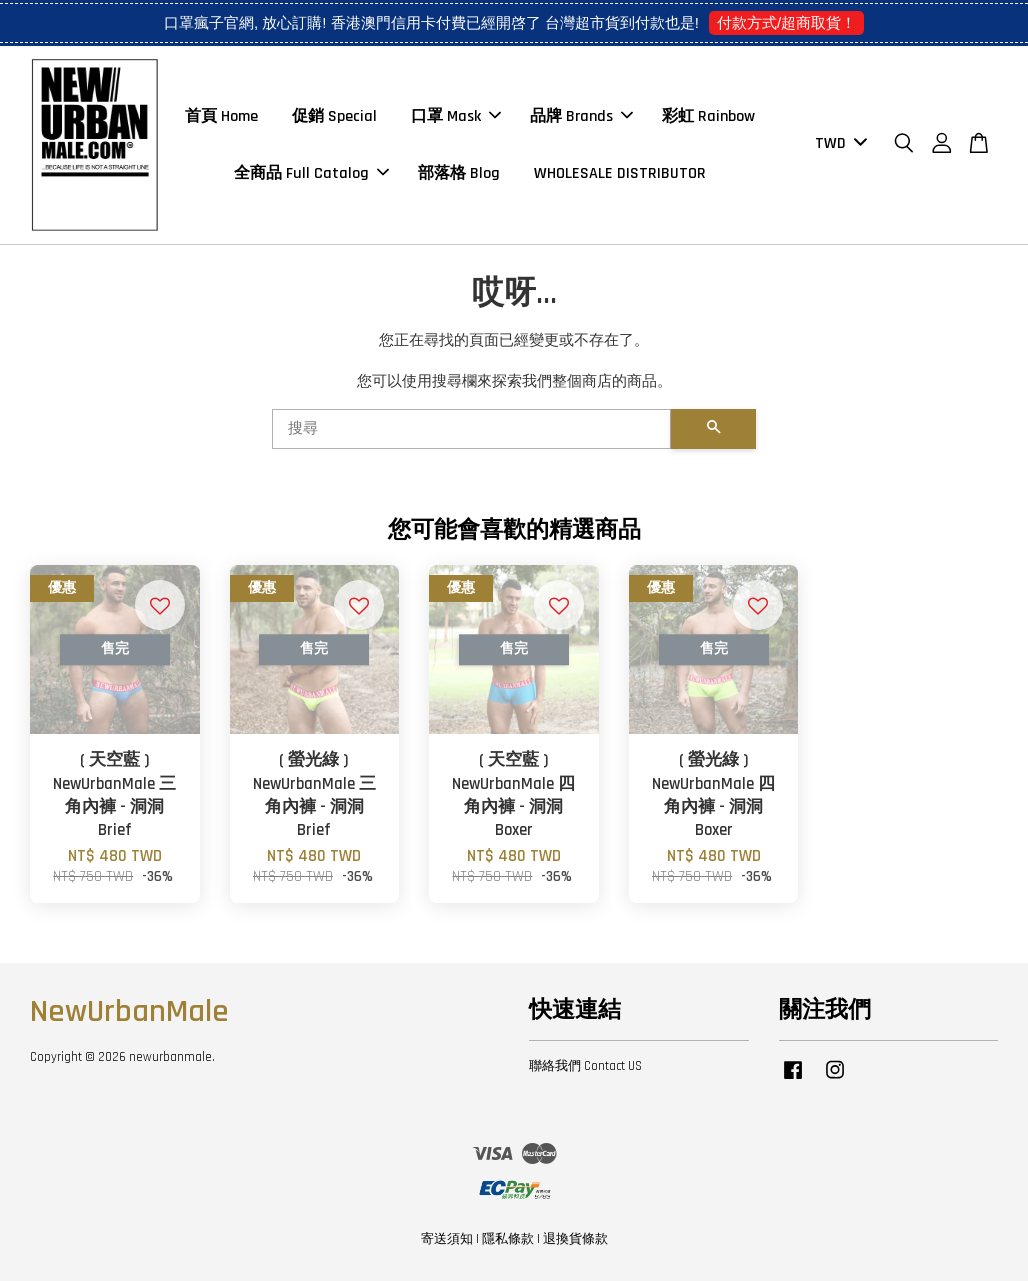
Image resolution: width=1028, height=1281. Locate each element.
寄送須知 (447, 1239)
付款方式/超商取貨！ (786, 22)
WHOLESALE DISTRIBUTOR (620, 173)
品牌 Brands (581, 116)
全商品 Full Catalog (311, 173)
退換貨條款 (575, 1239)
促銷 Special (334, 116)
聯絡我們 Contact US (585, 1066)
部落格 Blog (459, 173)
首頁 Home (221, 116)
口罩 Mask (456, 116)
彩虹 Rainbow (708, 116)
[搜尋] (471, 429)
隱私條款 (508, 1239)
